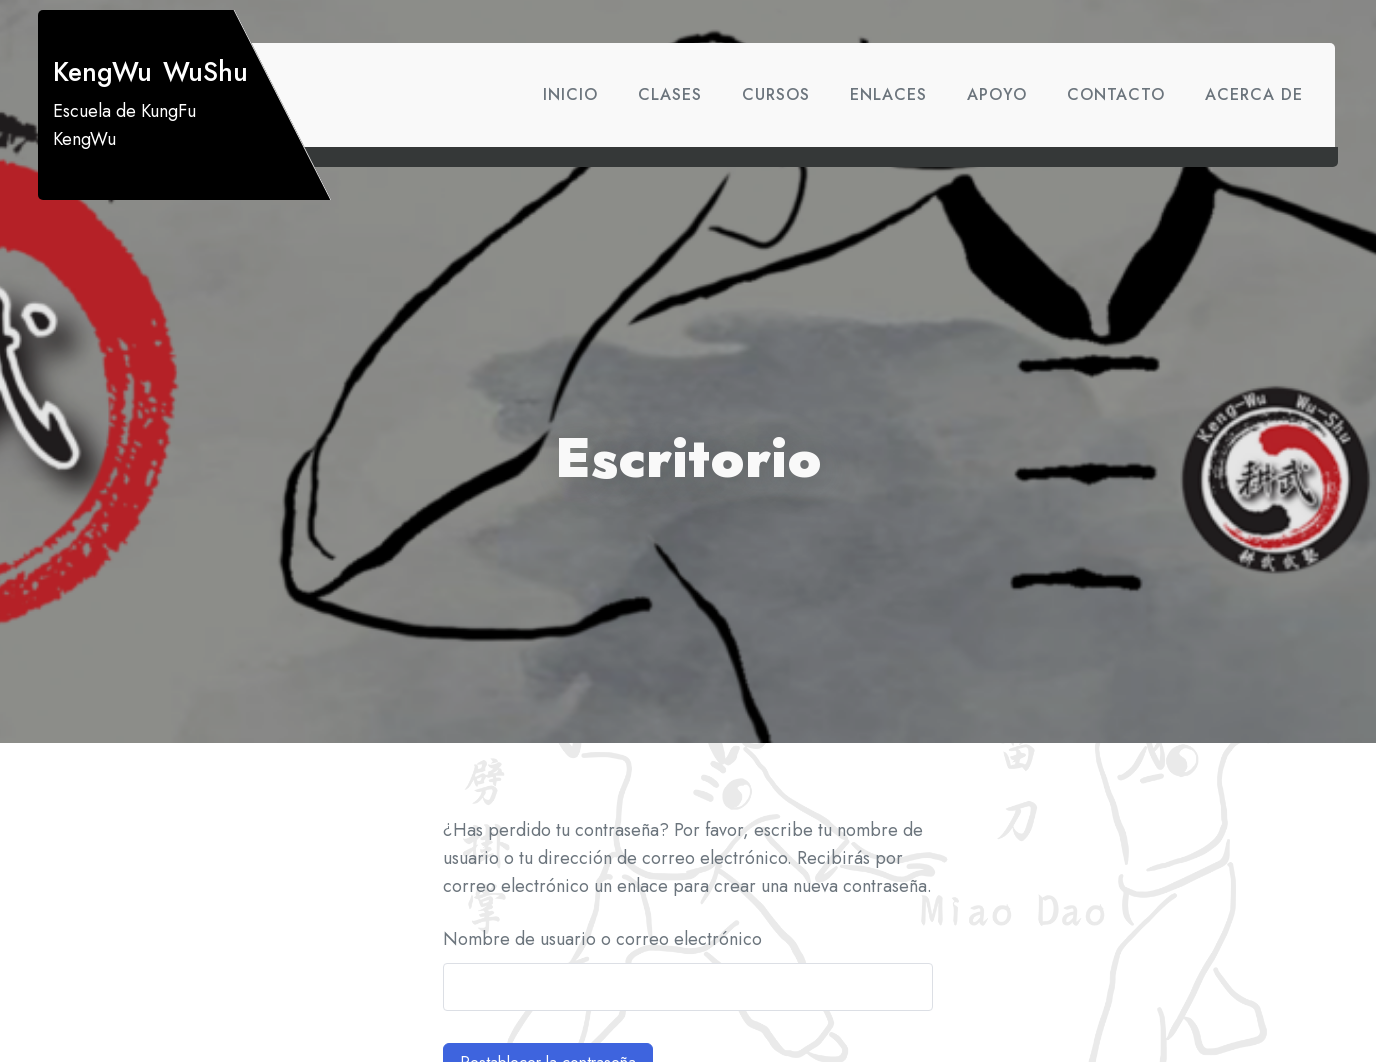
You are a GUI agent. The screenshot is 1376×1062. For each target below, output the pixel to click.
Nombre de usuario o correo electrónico (602, 939)
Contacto (1116, 94)
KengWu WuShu (150, 72)
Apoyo (997, 94)
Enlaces (888, 94)
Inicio (570, 94)
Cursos (776, 94)
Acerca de (1254, 94)
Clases (670, 94)
